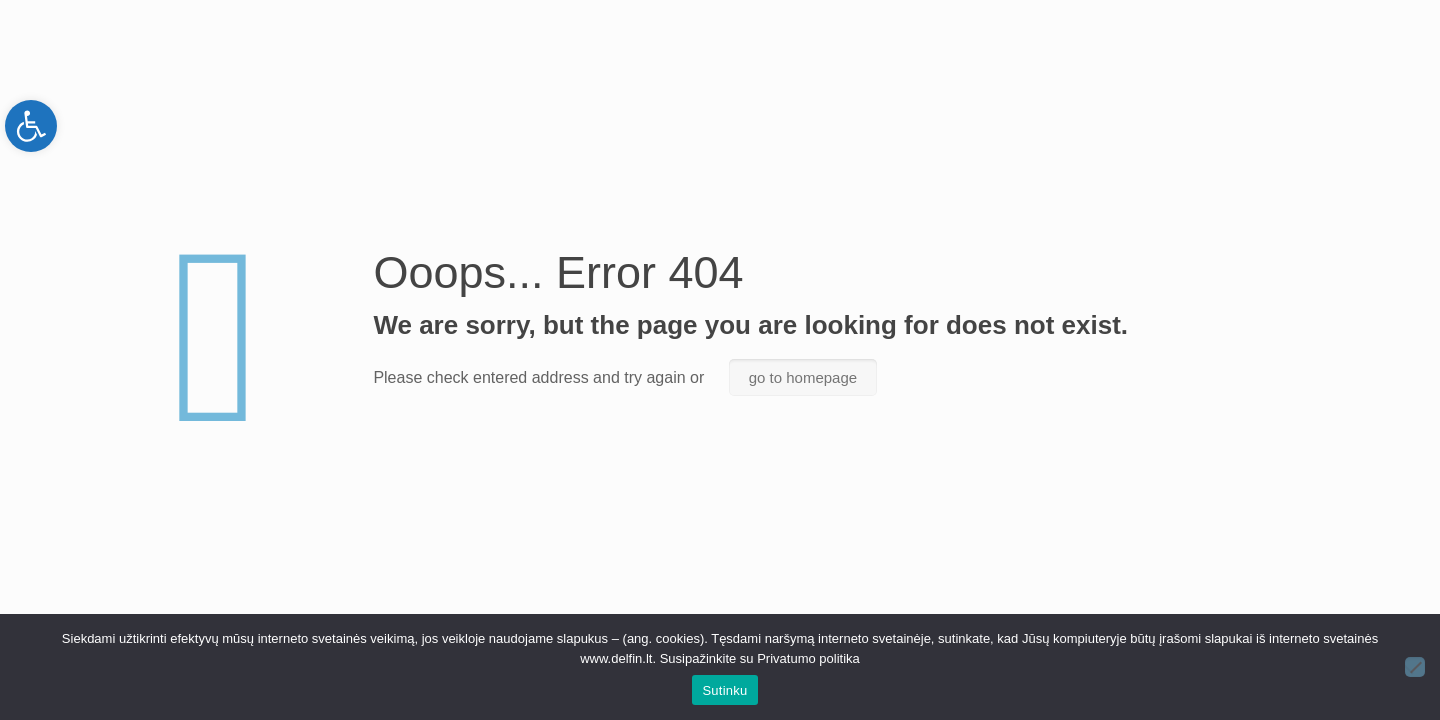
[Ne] (1415, 667)
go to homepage (803, 377)
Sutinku (724, 690)
